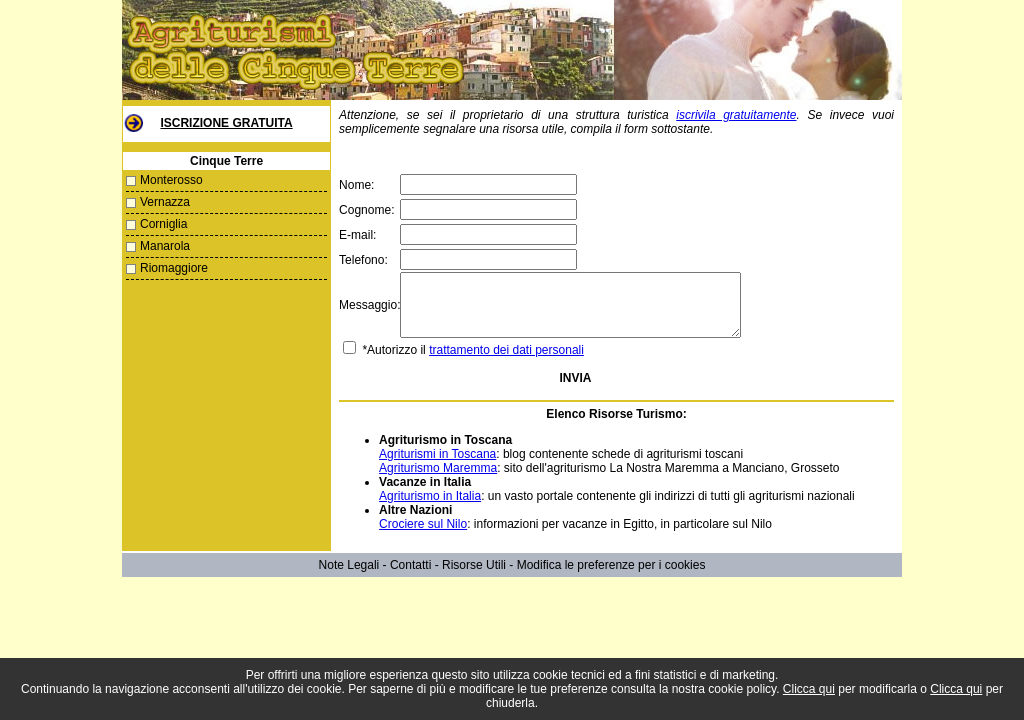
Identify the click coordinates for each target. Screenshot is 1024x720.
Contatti (410, 577)
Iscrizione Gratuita (226, 123)
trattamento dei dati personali (505, 362)
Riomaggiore (174, 268)
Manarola (165, 246)
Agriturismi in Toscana (436, 466)
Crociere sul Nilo (422, 536)
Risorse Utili (474, 577)
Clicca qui (809, 689)
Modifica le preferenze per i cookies (611, 577)
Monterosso (171, 180)
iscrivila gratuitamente (736, 115)
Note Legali (349, 577)
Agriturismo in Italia (429, 508)
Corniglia (163, 224)
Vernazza (165, 202)
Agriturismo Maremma (437, 480)
